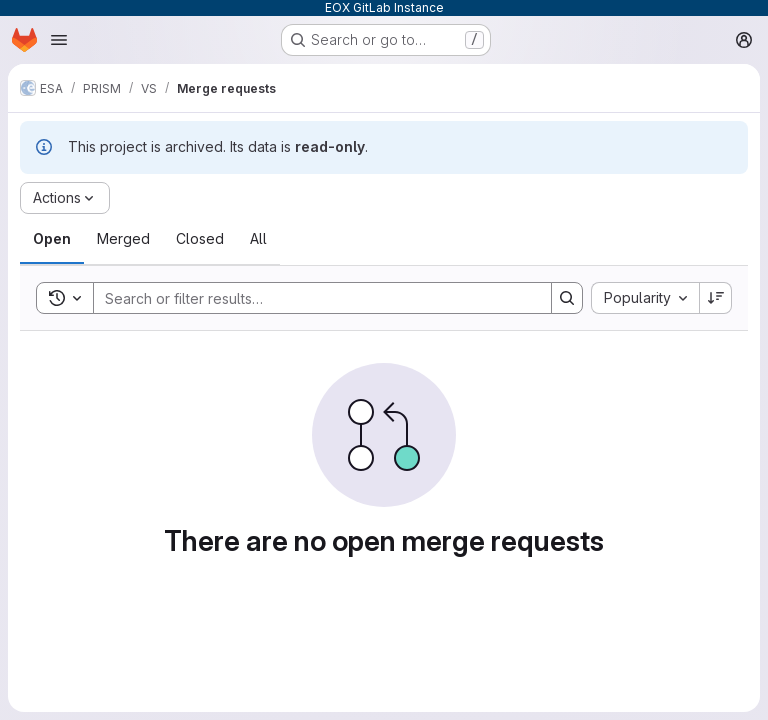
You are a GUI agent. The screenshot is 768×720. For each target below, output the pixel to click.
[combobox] (645, 298)
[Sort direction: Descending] (716, 298)
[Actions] (65, 198)
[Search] (312, 298)
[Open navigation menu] (59, 40)
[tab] (52, 239)
